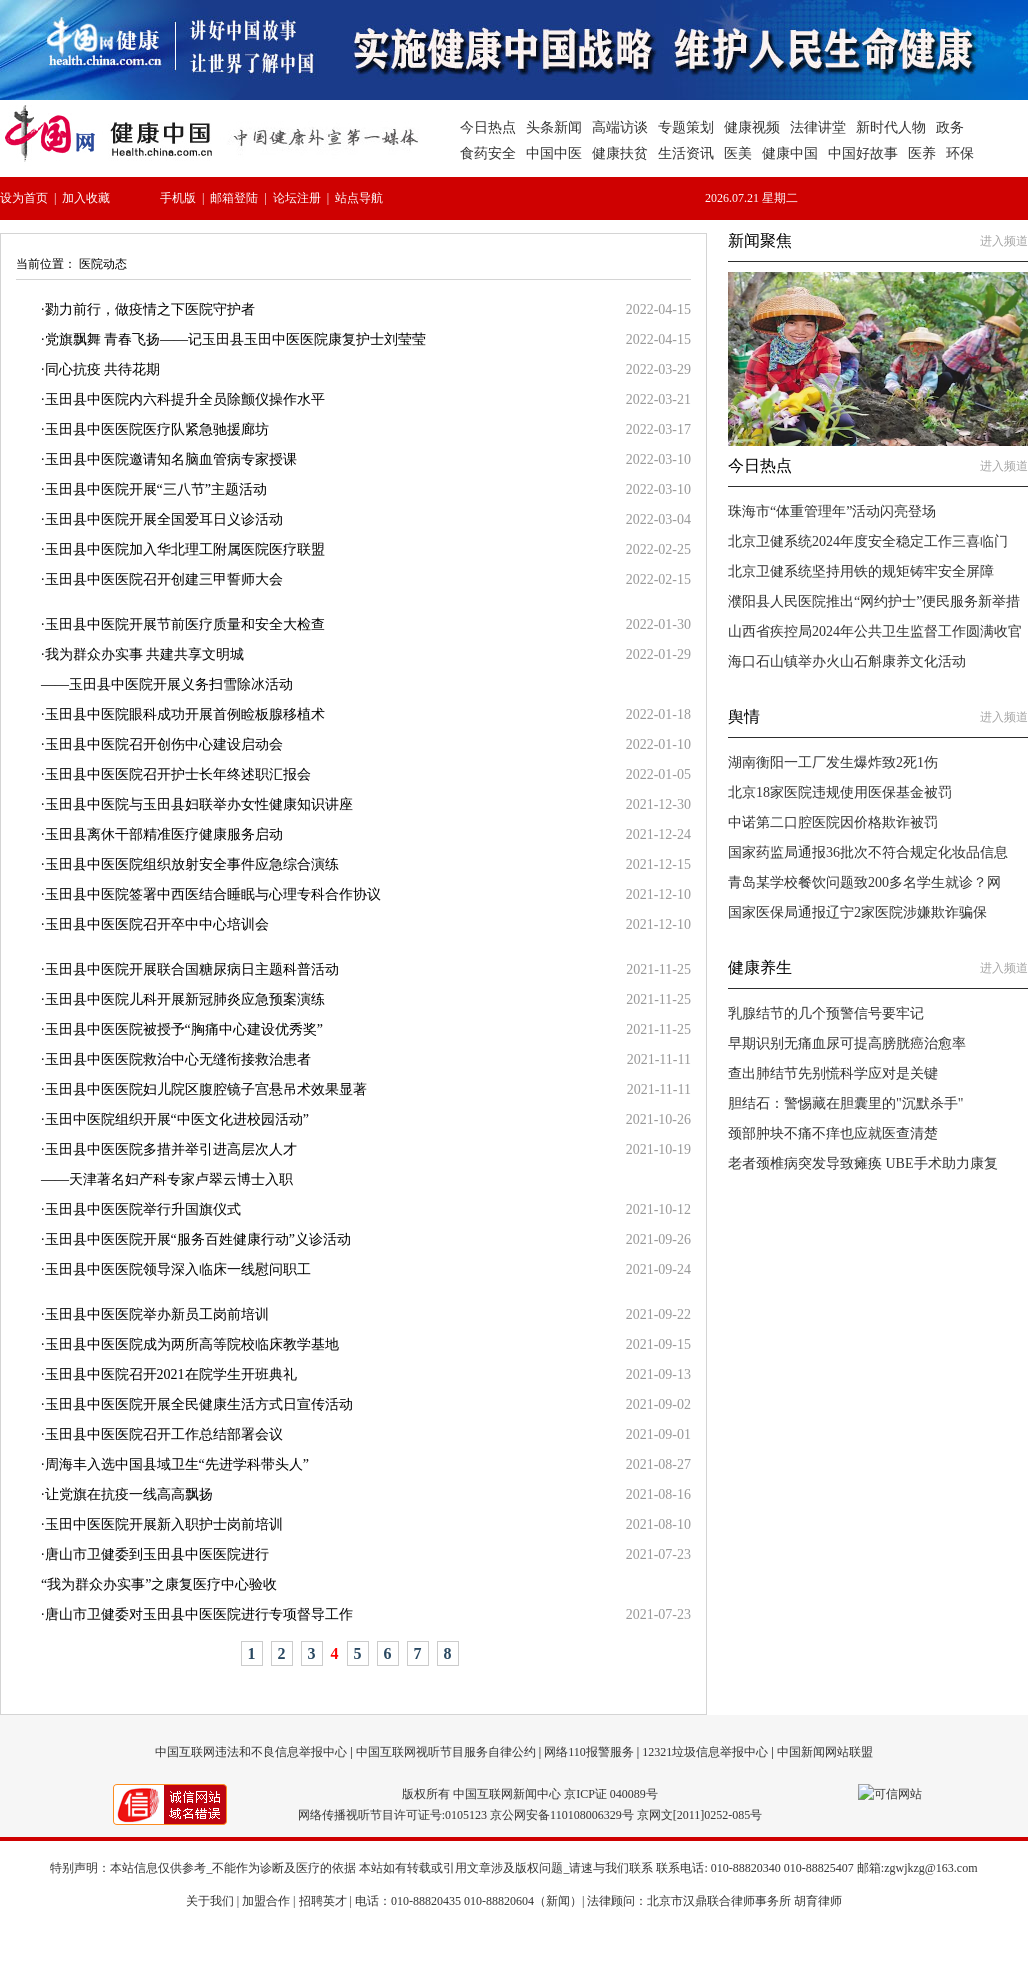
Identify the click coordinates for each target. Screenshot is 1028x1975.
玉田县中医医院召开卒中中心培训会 (157, 924)
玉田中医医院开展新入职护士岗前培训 (164, 1524)
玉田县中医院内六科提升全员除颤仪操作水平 (185, 399)
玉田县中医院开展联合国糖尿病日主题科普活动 (192, 969)
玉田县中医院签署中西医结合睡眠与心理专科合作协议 (213, 894)
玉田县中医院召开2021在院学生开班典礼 (171, 1374)
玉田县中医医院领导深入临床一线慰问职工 (178, 1269)
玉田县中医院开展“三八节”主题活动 (156, 489)
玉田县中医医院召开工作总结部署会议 (164, 1434)
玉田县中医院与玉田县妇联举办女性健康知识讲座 (199, 804)
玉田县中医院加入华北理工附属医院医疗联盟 (185, 549)
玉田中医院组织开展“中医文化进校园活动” (177, 1119)
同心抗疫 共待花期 (103, 369)
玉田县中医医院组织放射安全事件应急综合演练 (192, 864)
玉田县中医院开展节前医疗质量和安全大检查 (185, 624)
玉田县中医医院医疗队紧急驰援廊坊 (157, 429)
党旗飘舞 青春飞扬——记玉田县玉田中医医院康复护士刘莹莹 (236, 339)
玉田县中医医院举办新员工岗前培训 (157, 1314)
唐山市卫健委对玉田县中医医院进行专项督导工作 (199, 1614)
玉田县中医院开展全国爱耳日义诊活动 (164, 519)
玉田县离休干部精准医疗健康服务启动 (164, 834)
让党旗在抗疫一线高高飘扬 (129, 1494)
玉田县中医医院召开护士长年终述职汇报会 (178, 774)
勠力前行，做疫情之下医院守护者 (150, 309)
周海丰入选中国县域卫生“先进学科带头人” (177, 1464)
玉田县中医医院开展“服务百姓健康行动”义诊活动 (198, 1239)
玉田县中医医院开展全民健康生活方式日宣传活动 (199, 1404)
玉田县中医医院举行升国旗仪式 (143, 1209)
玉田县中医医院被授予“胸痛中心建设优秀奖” (184, 1029)
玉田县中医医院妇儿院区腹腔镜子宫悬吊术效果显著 (206, 1089)
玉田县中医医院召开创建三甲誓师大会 (164, 579)
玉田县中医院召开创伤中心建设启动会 (164, 744)
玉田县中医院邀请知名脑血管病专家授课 (171, 459)
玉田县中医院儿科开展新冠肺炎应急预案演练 (185, 999)
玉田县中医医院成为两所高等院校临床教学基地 (192, 1344)
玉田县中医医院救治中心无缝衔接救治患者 (178, 1059)
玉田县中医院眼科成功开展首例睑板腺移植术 (185, 714)
